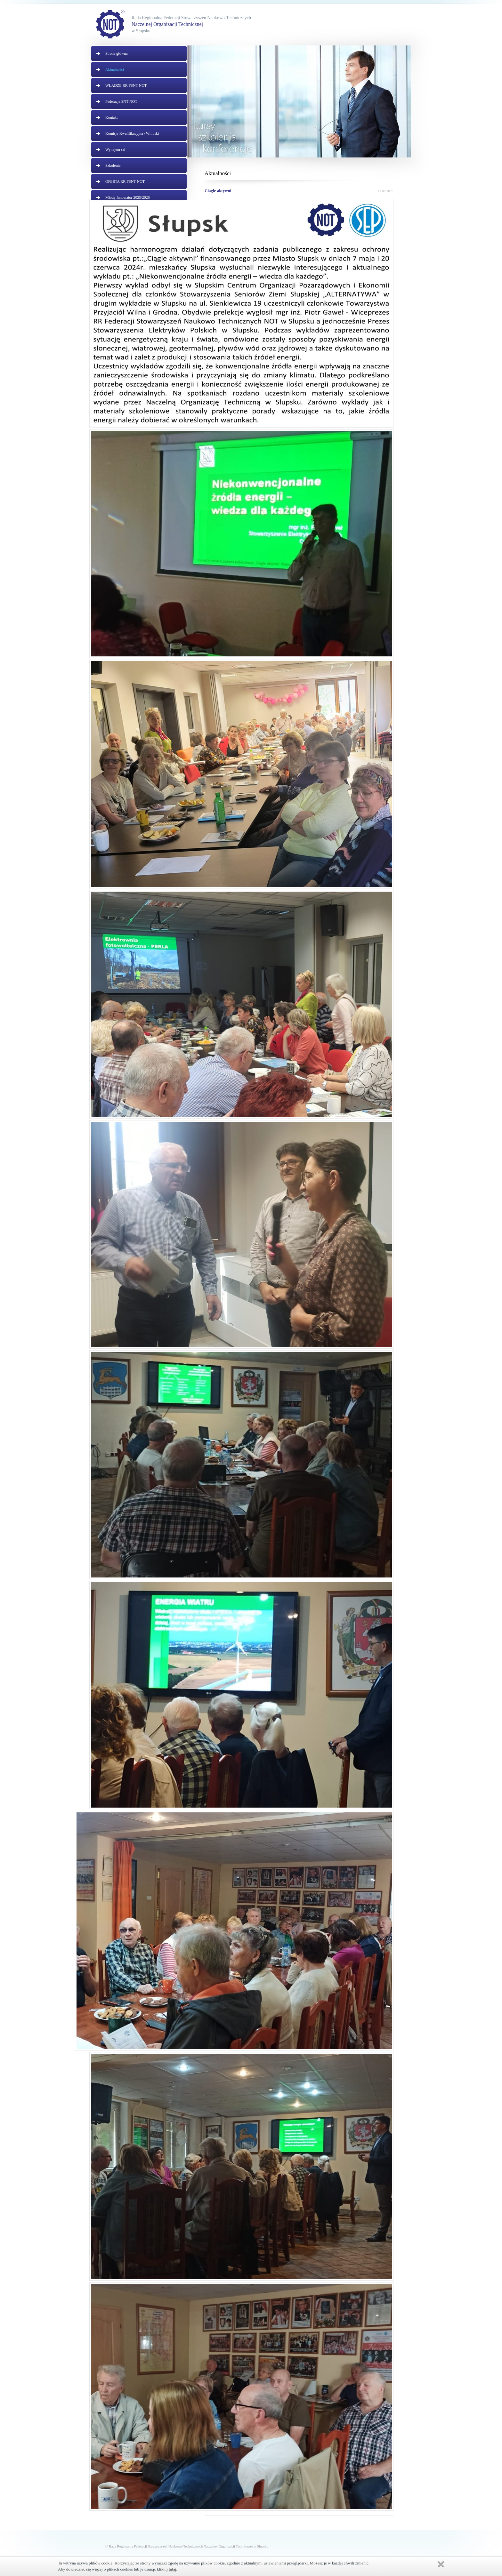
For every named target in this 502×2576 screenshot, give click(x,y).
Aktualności (114, 69)
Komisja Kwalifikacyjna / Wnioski (132, 133)
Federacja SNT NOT (121, 101)
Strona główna (116, 53)
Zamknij (441, 2564)
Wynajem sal (115, 149)
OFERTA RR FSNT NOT (125, 181)
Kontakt (111, 117)
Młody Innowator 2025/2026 (127, 197)
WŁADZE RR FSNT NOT (126, 85)
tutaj (172, 2569)
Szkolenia (112, 165)
